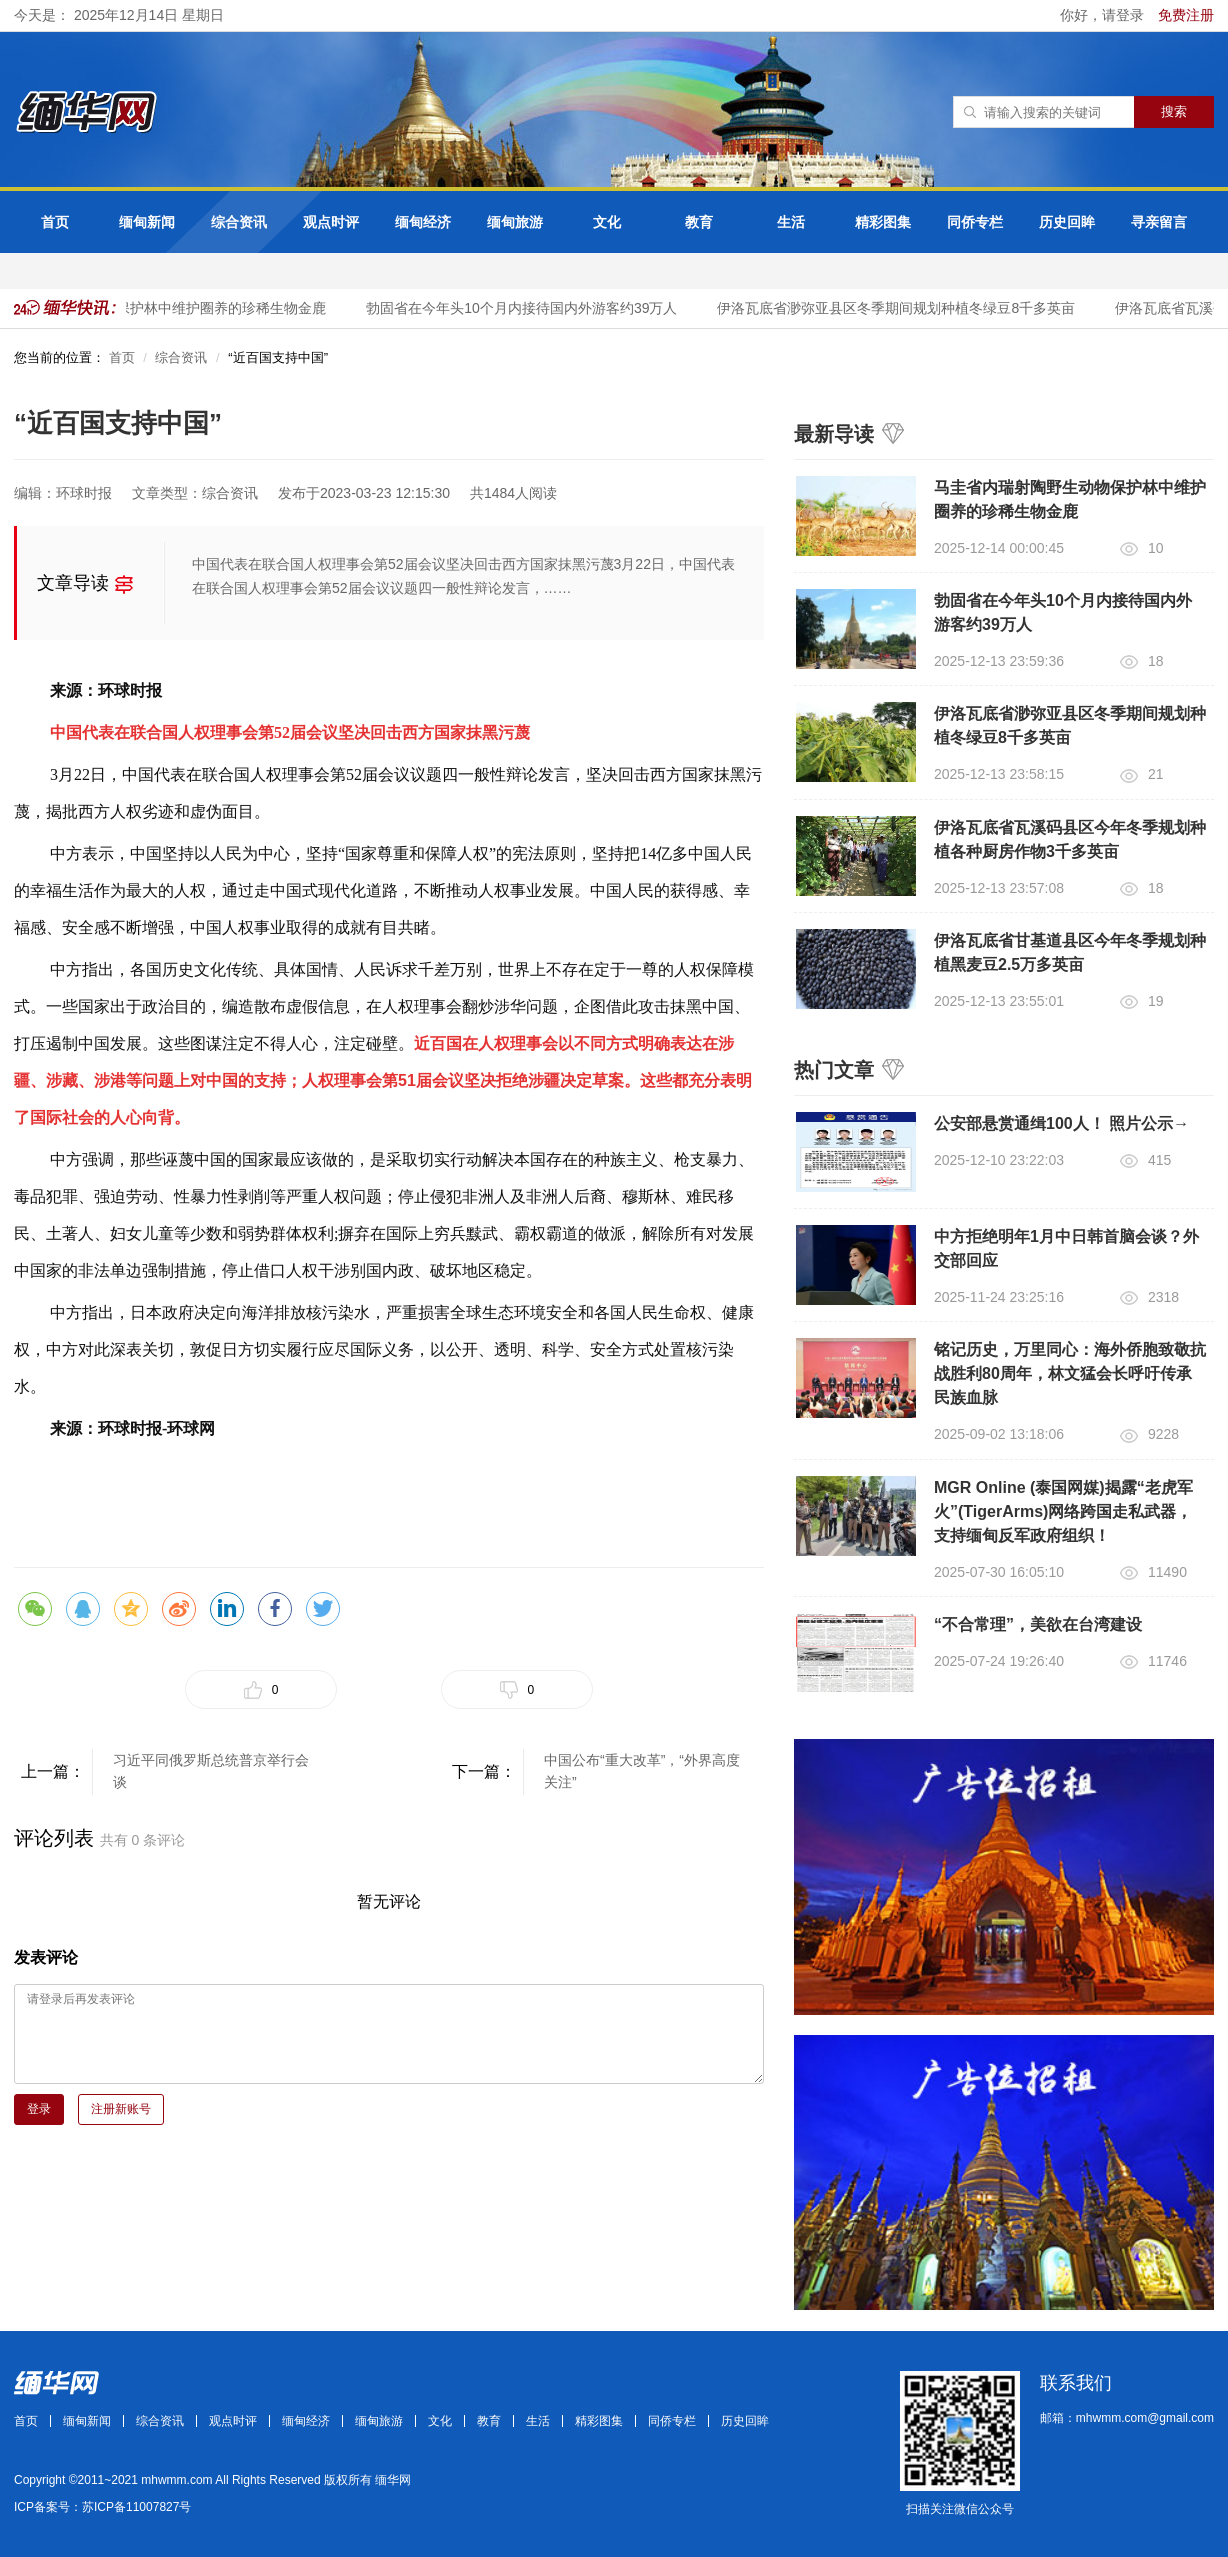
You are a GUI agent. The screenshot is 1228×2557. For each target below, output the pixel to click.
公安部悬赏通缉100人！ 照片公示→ (1061, 1123)
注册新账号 (121, 2109)
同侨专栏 (975, 222)
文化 (607, 222)
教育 (699, 222)
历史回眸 (1067, 222)
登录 (39, 2109)
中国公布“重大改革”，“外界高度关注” (642, 1771)
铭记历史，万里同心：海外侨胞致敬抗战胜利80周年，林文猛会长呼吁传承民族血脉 (1070, 1373)
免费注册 (1186, 15)
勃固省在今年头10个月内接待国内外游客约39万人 (524, 308)
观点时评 (331, 222)
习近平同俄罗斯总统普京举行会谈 (211, 1771)
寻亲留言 (1159, 222)
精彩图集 (883, 222)
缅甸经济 (423, 222)
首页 (55, 222)
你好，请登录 (1104, 15)
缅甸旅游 (515, 222)
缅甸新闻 (147, 222)
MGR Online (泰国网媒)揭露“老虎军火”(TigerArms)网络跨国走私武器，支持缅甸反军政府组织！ (1063, 1511)
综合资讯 (239, 222)
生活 (791, 222)
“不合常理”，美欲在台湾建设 (1038, 1624)
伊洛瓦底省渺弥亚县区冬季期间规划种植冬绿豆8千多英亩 (899, 308)
